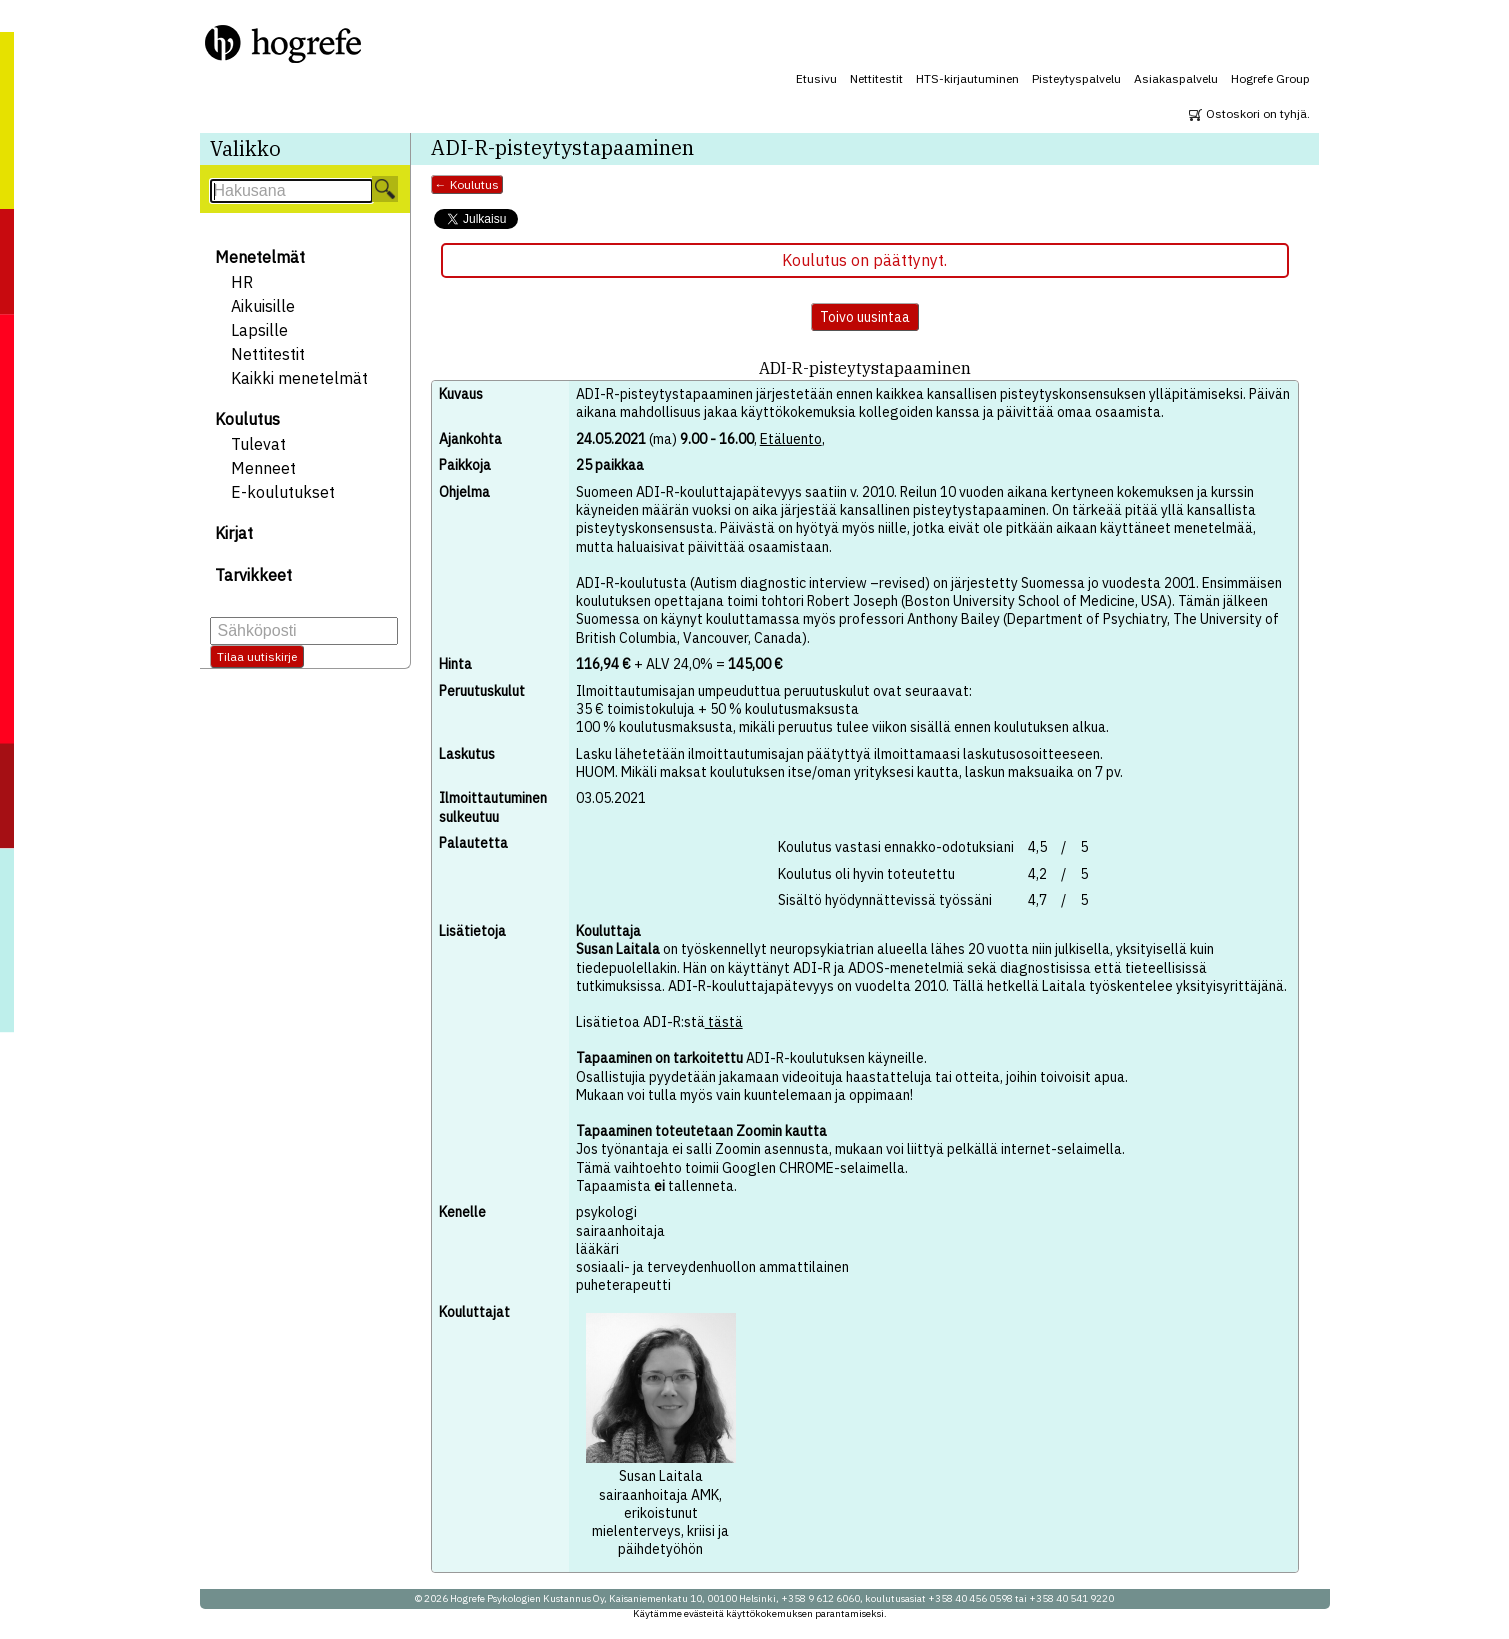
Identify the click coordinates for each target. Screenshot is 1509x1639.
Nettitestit (876, 78)
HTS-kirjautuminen (967, 78)
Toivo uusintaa (865, 317)
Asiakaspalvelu (1176, 78)
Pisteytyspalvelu (1076, 78)
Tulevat (258, 444)
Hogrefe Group (1270, 78)
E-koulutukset (283, 492)
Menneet (263, 468)
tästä (724, 1022)
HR (242, 282)
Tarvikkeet (253, 575)
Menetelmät (260, 257)
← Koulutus (467, 184)
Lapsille (259, 330)
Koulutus (247, 419)
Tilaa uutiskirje (257, 656)
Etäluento (791, 439)
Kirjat (234, 533)
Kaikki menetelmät (299, 378)
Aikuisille (263, 306)
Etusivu (816, 78)
